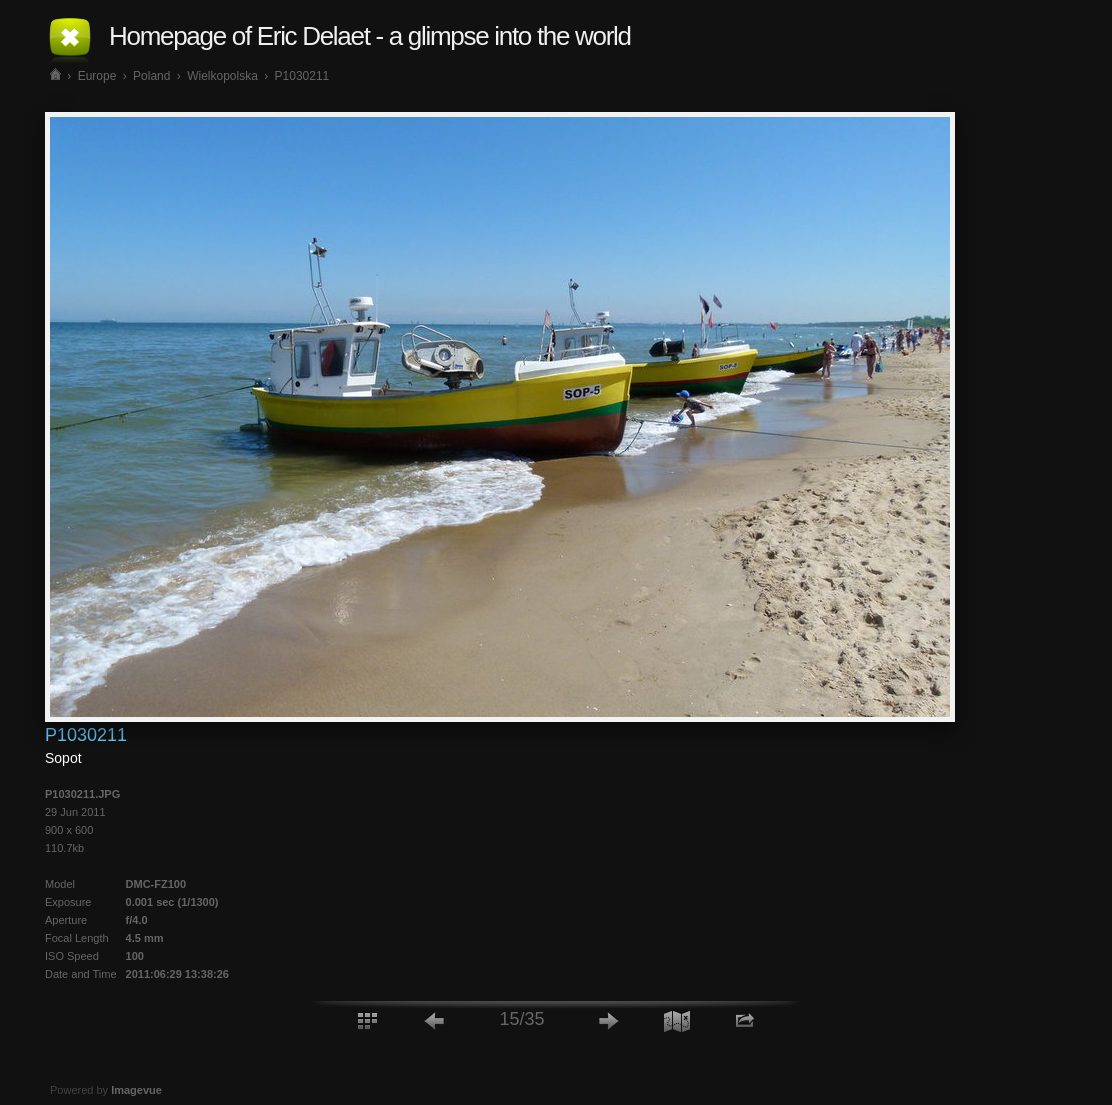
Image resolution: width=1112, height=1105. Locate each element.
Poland (151, 76)
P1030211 (302, 76)
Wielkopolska (222, 76)
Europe (97, 76)
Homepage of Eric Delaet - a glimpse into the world (370, 36)
